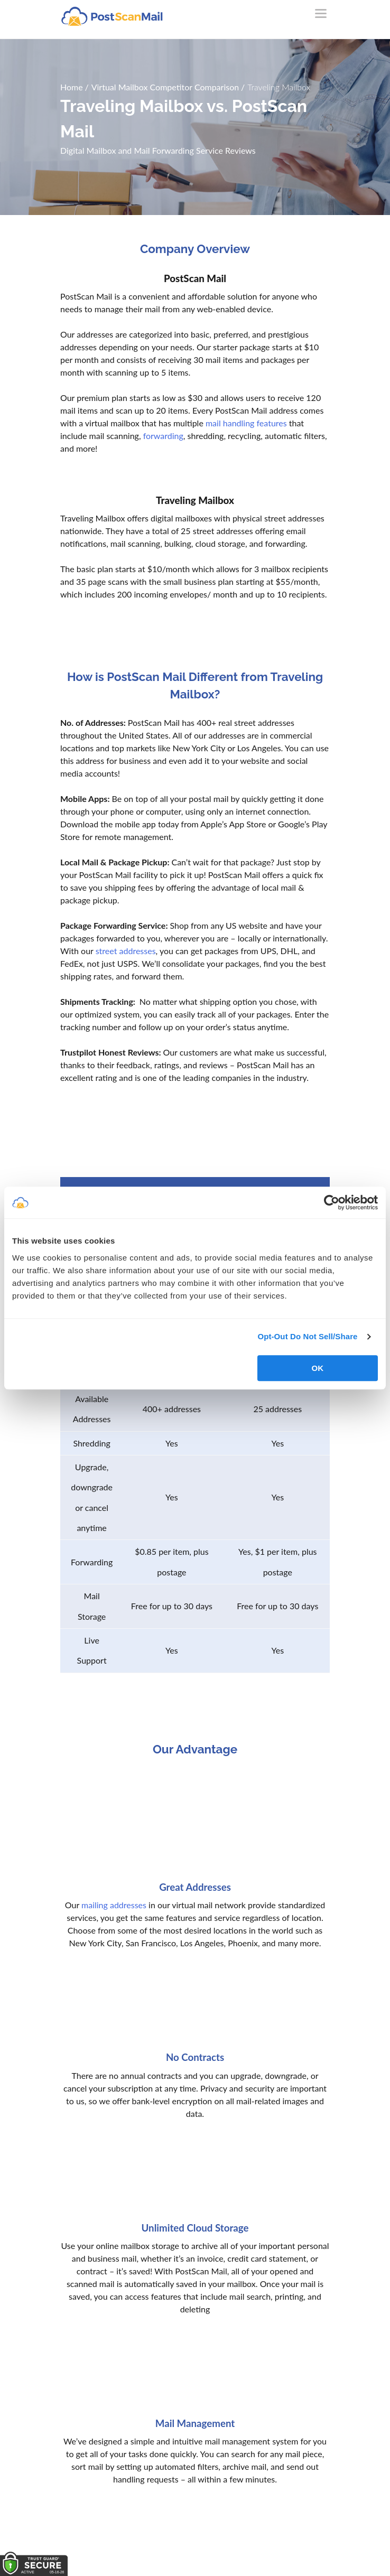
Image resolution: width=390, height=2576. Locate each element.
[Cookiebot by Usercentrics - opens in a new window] (331, 1202)
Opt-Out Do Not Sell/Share (307, 1336)
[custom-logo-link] (111, 16)
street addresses (126, 951)
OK (318, 1368)
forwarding (163, 436)
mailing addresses (113, 1905)
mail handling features (246, 423)
